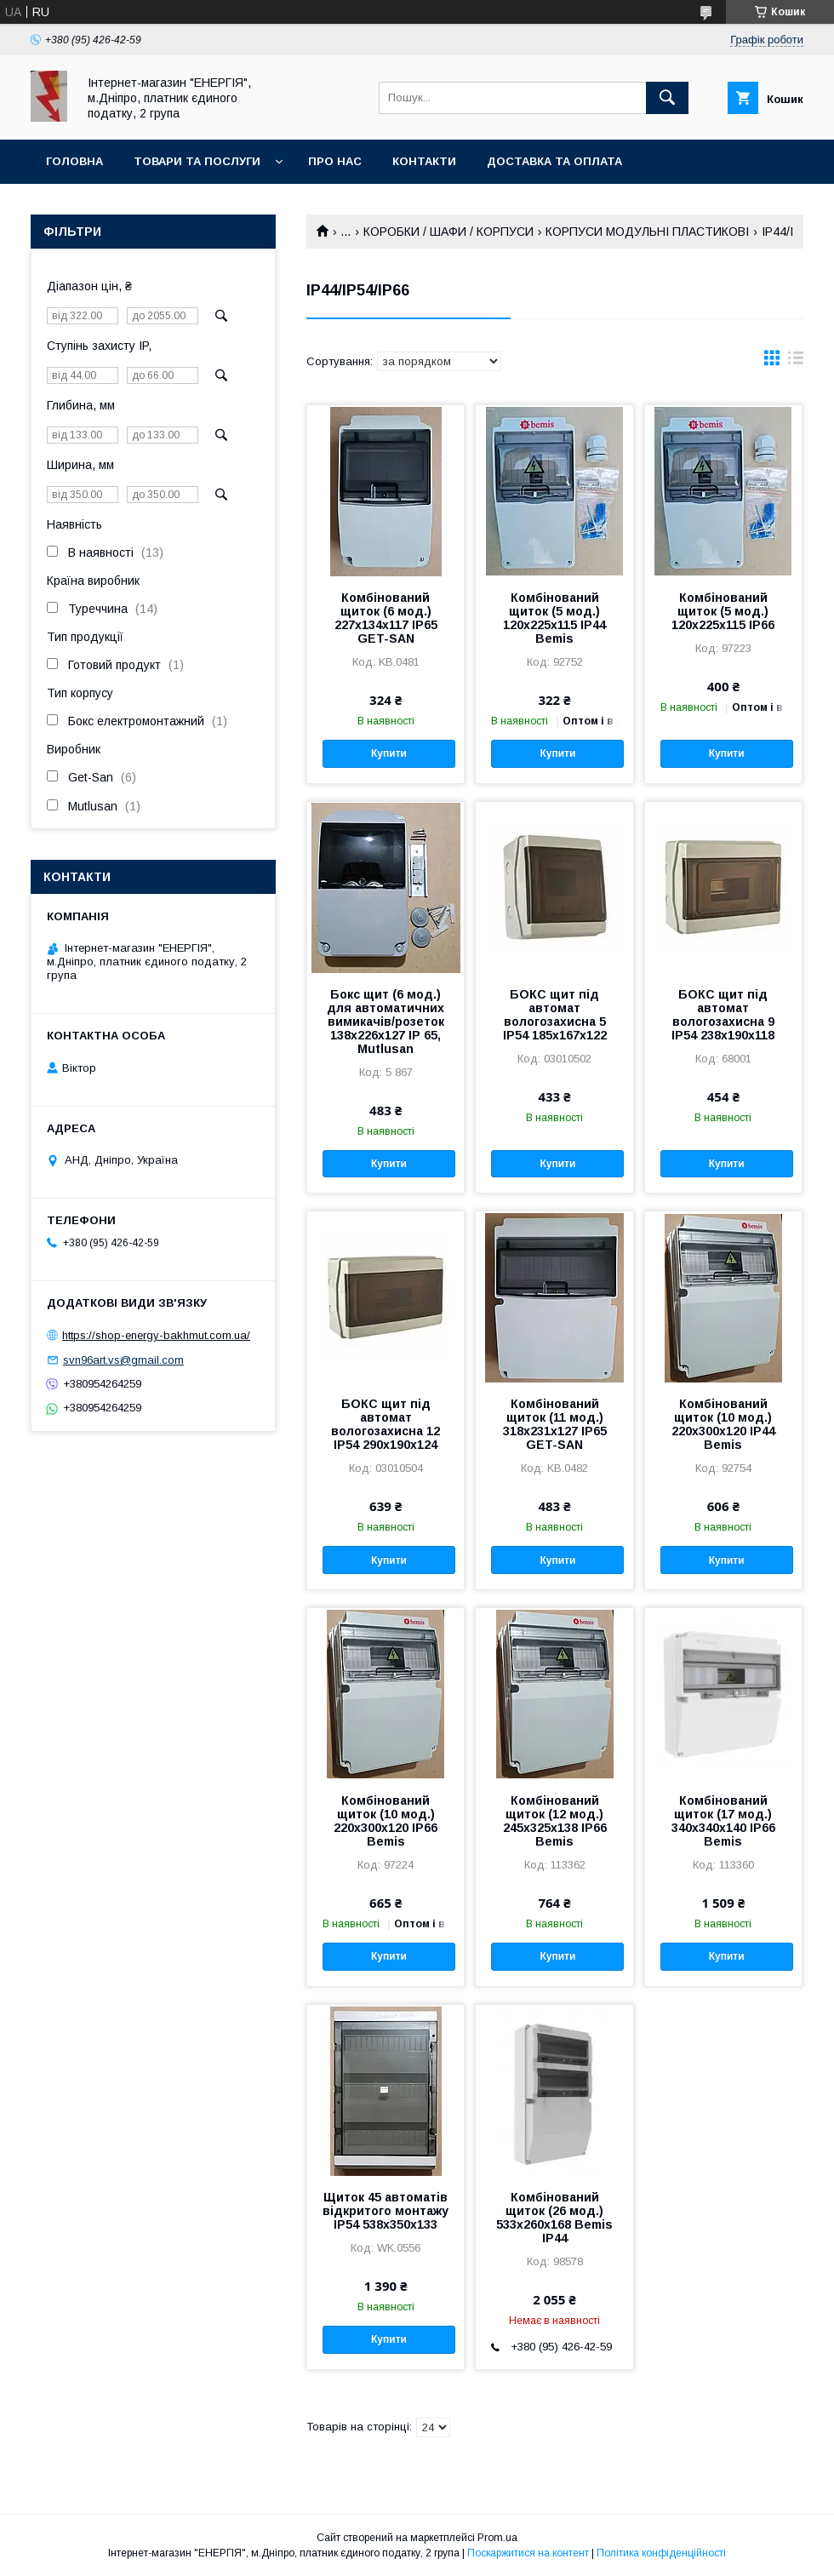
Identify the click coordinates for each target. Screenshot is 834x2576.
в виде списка (795, 362)
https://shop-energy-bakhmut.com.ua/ (156, 1335)
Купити (389, 753)
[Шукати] (667, 98)
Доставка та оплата (554, 161)
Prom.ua (497, 2538)
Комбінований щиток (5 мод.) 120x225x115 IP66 (722, 611)
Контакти (424, 161)
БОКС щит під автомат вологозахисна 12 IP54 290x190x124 (385, 1424)
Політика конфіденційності (661, 2553)
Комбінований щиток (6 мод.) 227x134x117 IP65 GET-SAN (385, 618)
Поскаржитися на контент (528, 2553)
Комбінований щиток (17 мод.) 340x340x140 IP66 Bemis (723, 1821)
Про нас (335, 161)
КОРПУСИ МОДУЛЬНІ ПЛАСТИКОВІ (647, 231)
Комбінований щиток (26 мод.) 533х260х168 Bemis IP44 (554, 2217)
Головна (74, 161)
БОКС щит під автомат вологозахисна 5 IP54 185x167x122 (555, 1014)
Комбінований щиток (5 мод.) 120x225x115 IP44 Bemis (554, 618)
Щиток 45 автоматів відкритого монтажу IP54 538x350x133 (385, 2210)
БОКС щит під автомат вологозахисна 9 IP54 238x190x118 (722, 1014)
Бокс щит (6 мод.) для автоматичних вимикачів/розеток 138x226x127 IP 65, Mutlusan (385, 1021)
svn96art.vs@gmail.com (123, 1360)
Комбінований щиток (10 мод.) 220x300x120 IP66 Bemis (385, 1821)
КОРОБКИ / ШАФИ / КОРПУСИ (448, 231)
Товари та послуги (197, 161)
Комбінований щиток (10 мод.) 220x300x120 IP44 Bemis (723, 1424)
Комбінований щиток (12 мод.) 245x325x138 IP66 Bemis (555, 1821)
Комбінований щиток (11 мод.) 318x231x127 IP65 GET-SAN (555, 1424)
